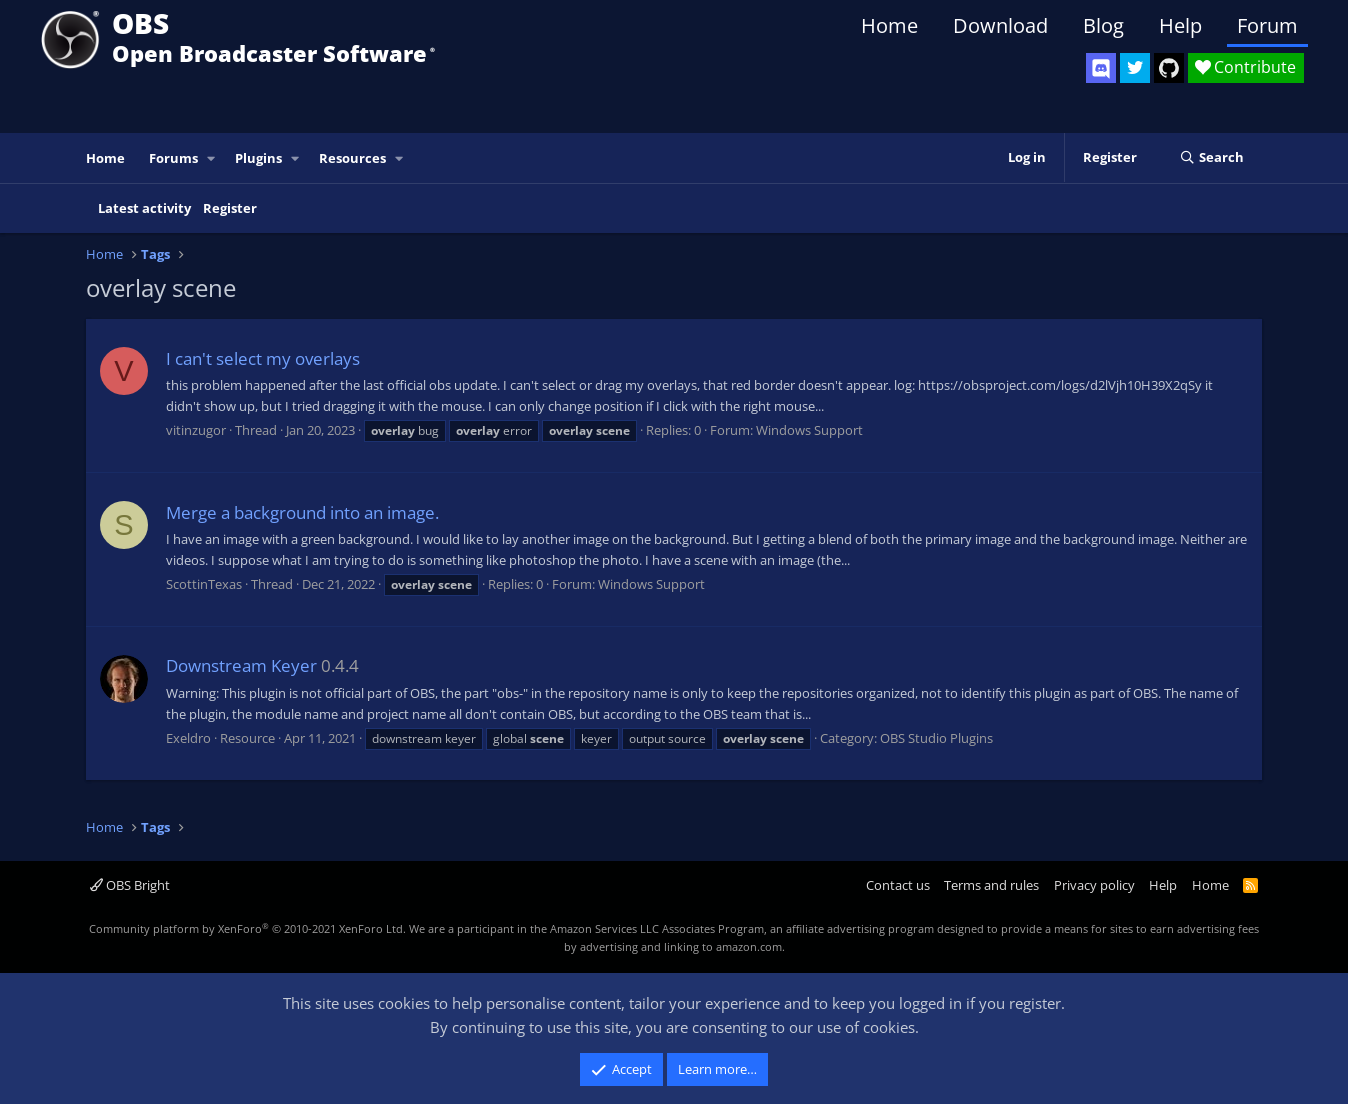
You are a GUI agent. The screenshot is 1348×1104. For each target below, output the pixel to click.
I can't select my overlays (263, 358)
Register (230, 208)
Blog (1103, 25)
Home (889, 25)
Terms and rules (991, 885)
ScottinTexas (204, 584)
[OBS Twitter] (1135, 68)
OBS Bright (130, 885)
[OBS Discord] (1101, 68)
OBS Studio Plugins (936, 738)
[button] (212, 158)
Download (1000, 25)
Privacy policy (1094, 885)
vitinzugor (196, 430)
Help (1180, 25)
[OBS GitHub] (1169, 68)
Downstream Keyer (241, 665)
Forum (1267, 25)
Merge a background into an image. (302, 512)
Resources (352, 158)
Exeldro (188, 738)
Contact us (898, 885)
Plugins (258, 158)
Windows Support (809, 430)
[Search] (1211, 158)
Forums (173, 158)
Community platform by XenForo (247, 928)
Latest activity (144, 208)
